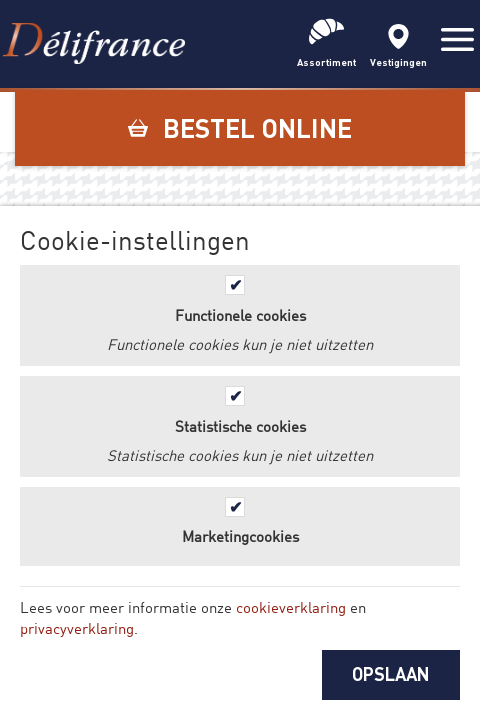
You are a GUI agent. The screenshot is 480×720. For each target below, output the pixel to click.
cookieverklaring (291, 607)
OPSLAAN (391, 674)
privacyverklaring (77, 628)
